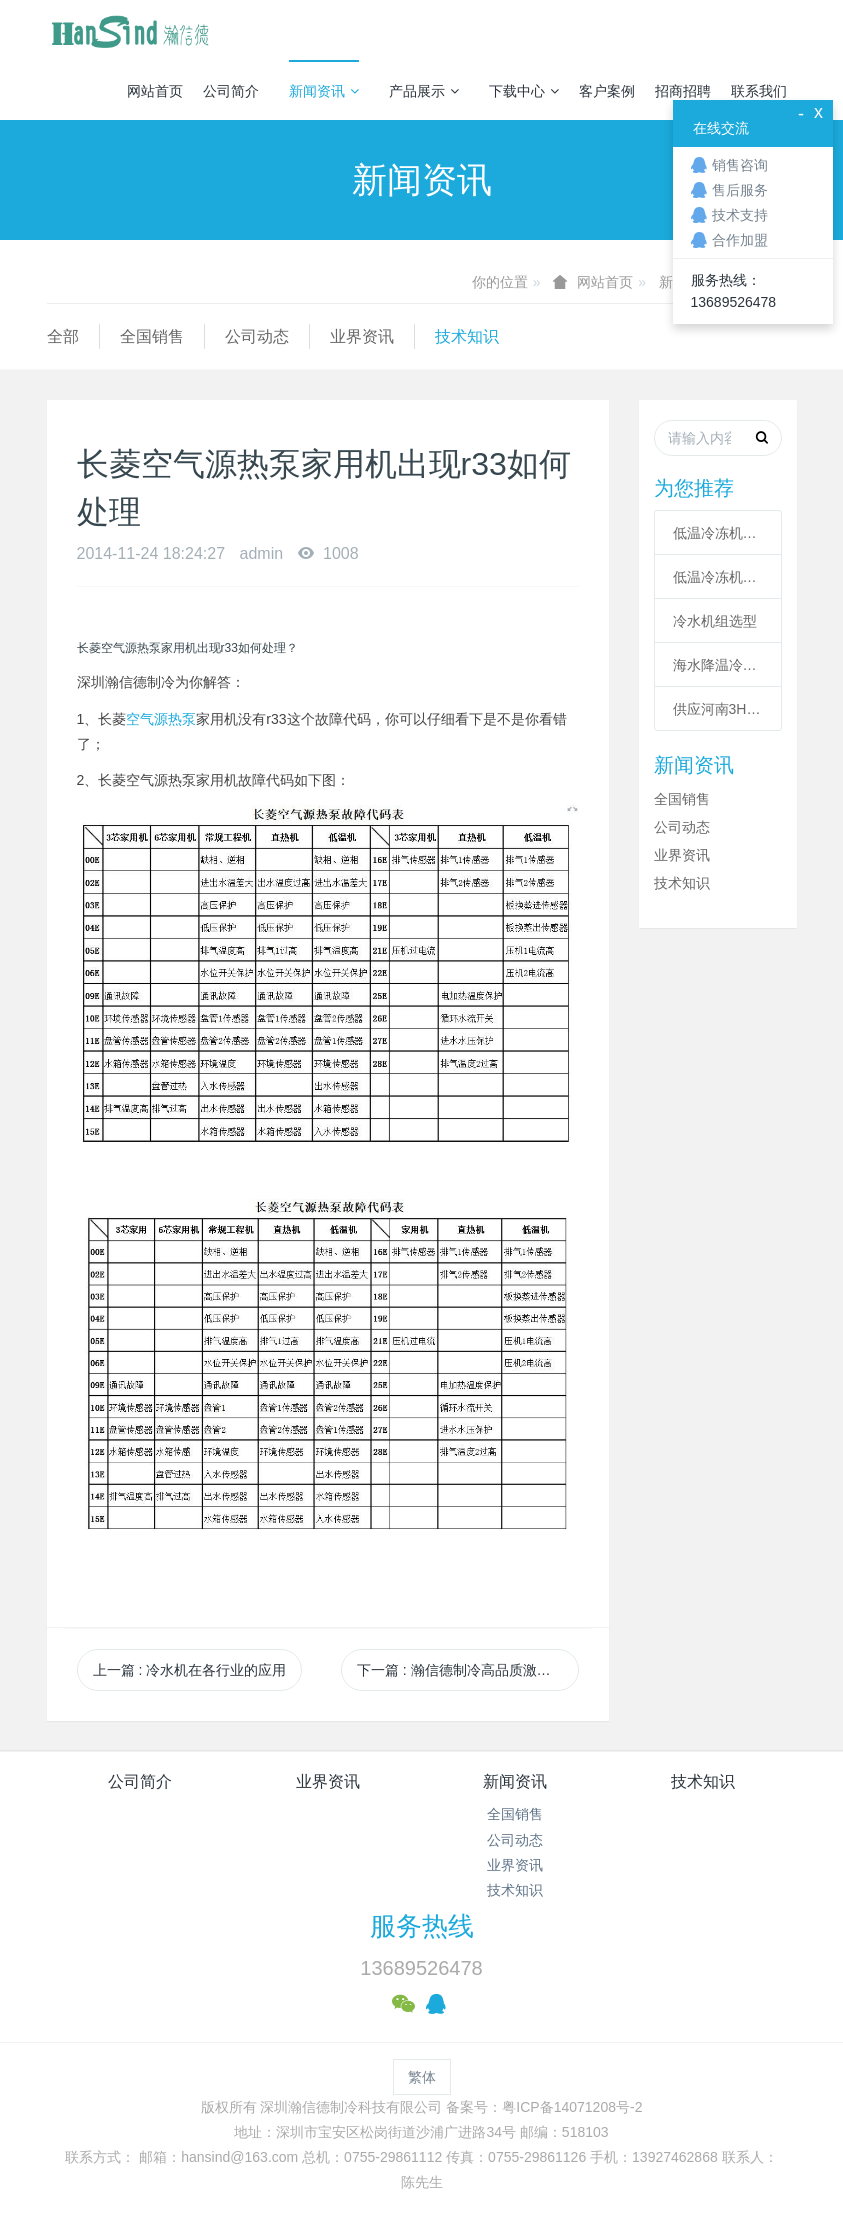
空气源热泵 (161, 719)
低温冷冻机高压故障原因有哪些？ (718, 577)
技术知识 (467, 336)
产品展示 (424, 91)
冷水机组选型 (715, 621)
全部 (63, 336)
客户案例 (607, 91)
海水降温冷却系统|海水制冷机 (718, 665)
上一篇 (190, 1670)
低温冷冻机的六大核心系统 (718, 533)
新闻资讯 (324, 91)
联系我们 (759, 91)
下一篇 (468, 1670)
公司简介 (231, 91)
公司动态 (257, 336)
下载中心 (524, 91)
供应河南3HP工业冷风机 (718, 709)
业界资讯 (362, 336)
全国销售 (152, 336)
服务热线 (422, 1926)
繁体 (422, 2077)
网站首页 (155, 91)
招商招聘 (683, 91)
